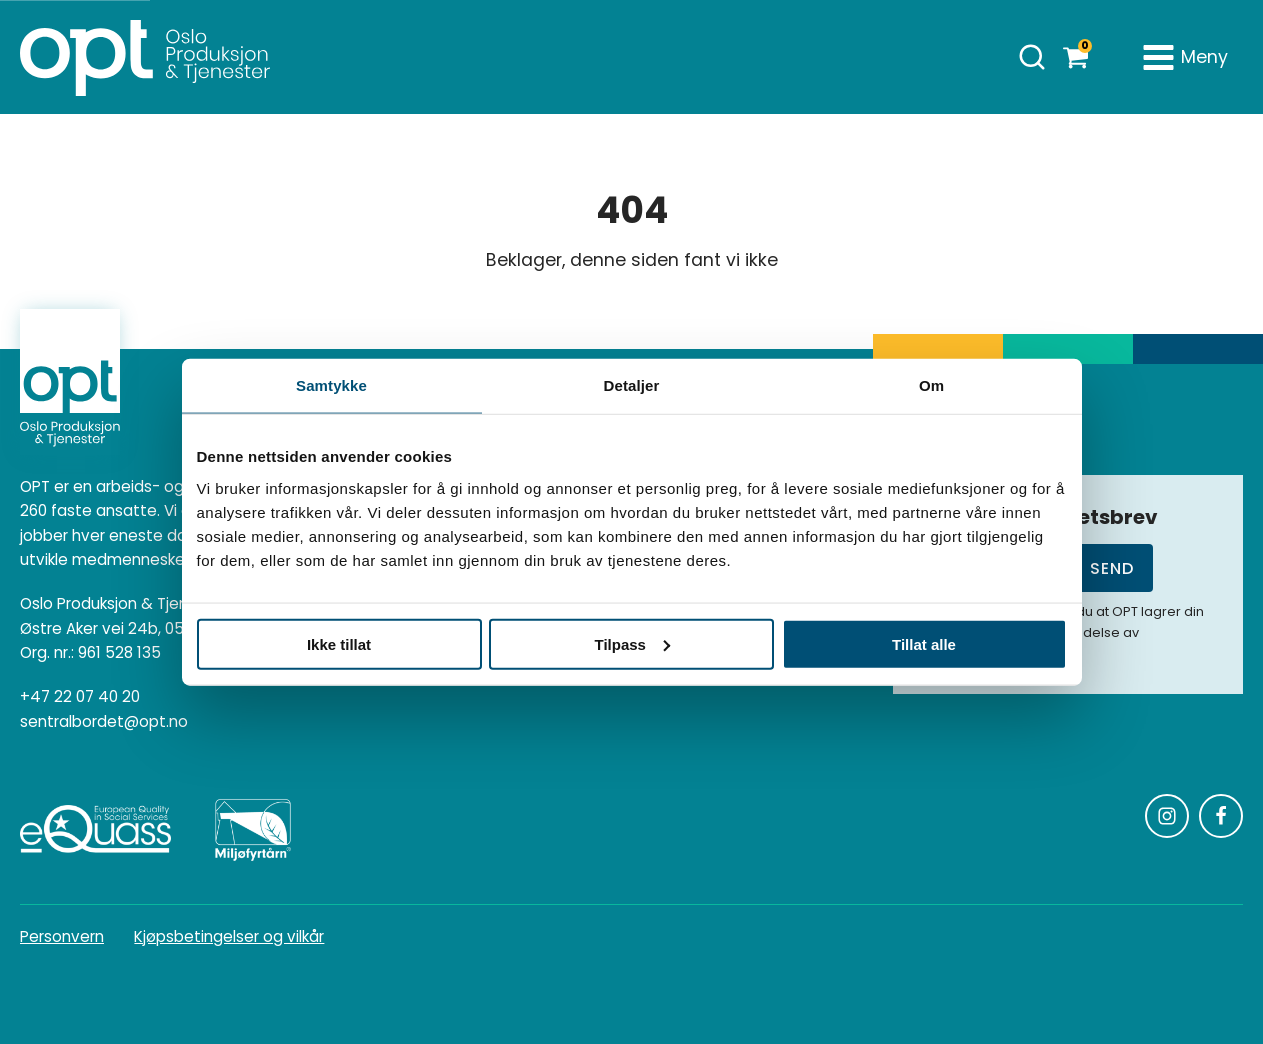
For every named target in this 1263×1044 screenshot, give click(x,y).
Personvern (62, 936)
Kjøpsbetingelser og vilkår (229, 936)
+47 (80, 697)
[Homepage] (145, 57)
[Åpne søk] (1032, 57)
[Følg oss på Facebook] (1221, 816)
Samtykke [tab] (331, 385)
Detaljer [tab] (632, 385)
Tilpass (632, 643)
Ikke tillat (339, 643)
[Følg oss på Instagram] (1167, 816)
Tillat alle (924, 643)
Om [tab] (931, 385)
